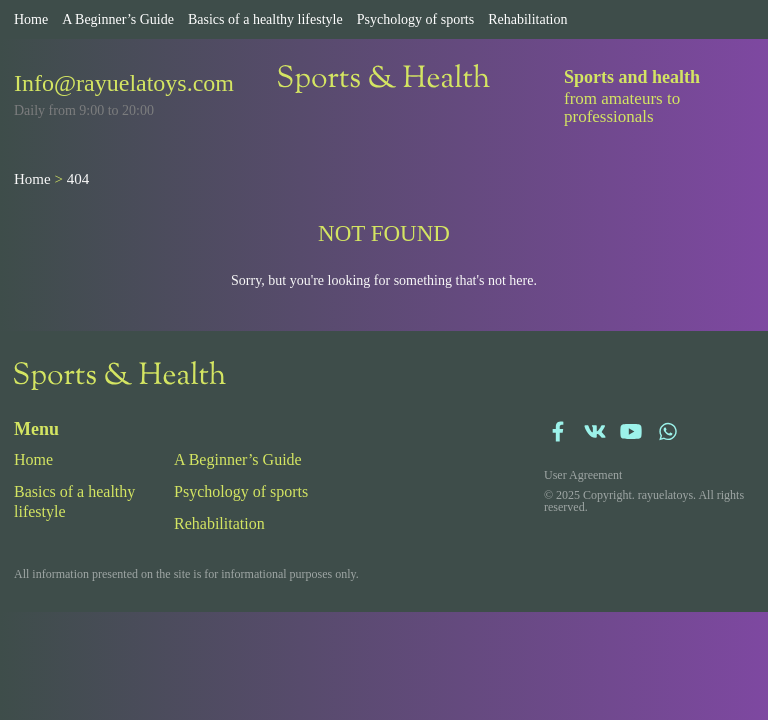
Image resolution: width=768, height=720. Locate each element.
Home (31, 19)
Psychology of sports (415, 19)
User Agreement (583, 475)
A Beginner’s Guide (118, 19)
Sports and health (632, 77)
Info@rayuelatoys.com (124, 83)
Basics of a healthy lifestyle (265, 19)
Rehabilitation (527, 19)
